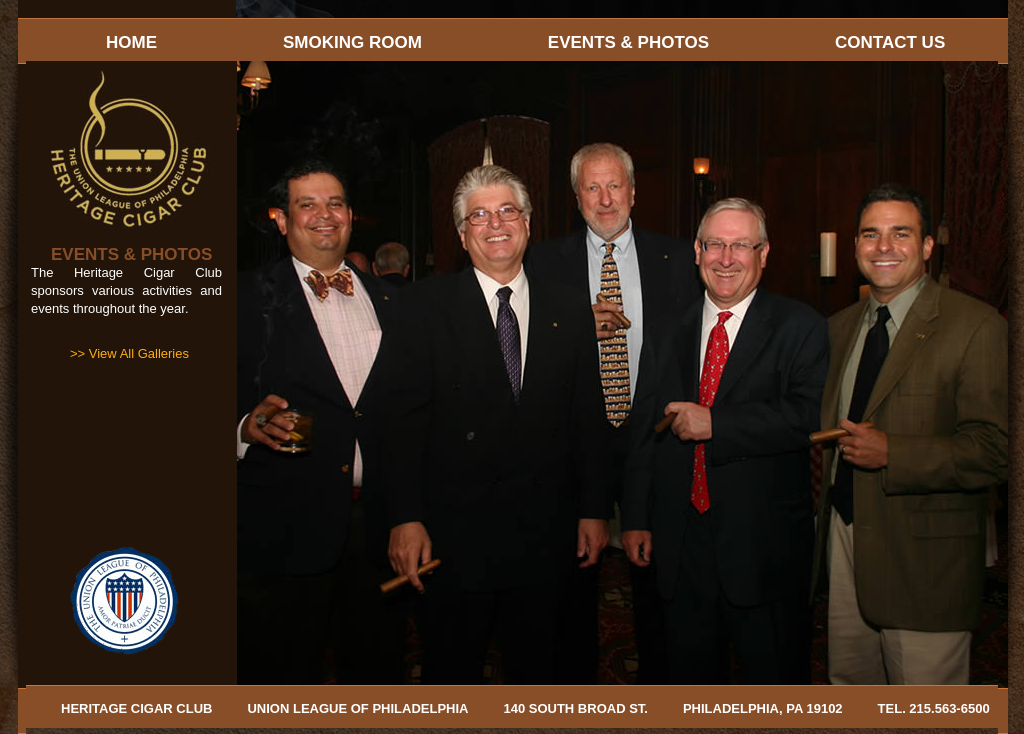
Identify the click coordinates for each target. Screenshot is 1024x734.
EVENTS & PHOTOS (628, 42)
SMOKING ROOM (352, 42)
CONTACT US (890, 42)
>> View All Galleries (129, 353)
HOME (131, 42)
